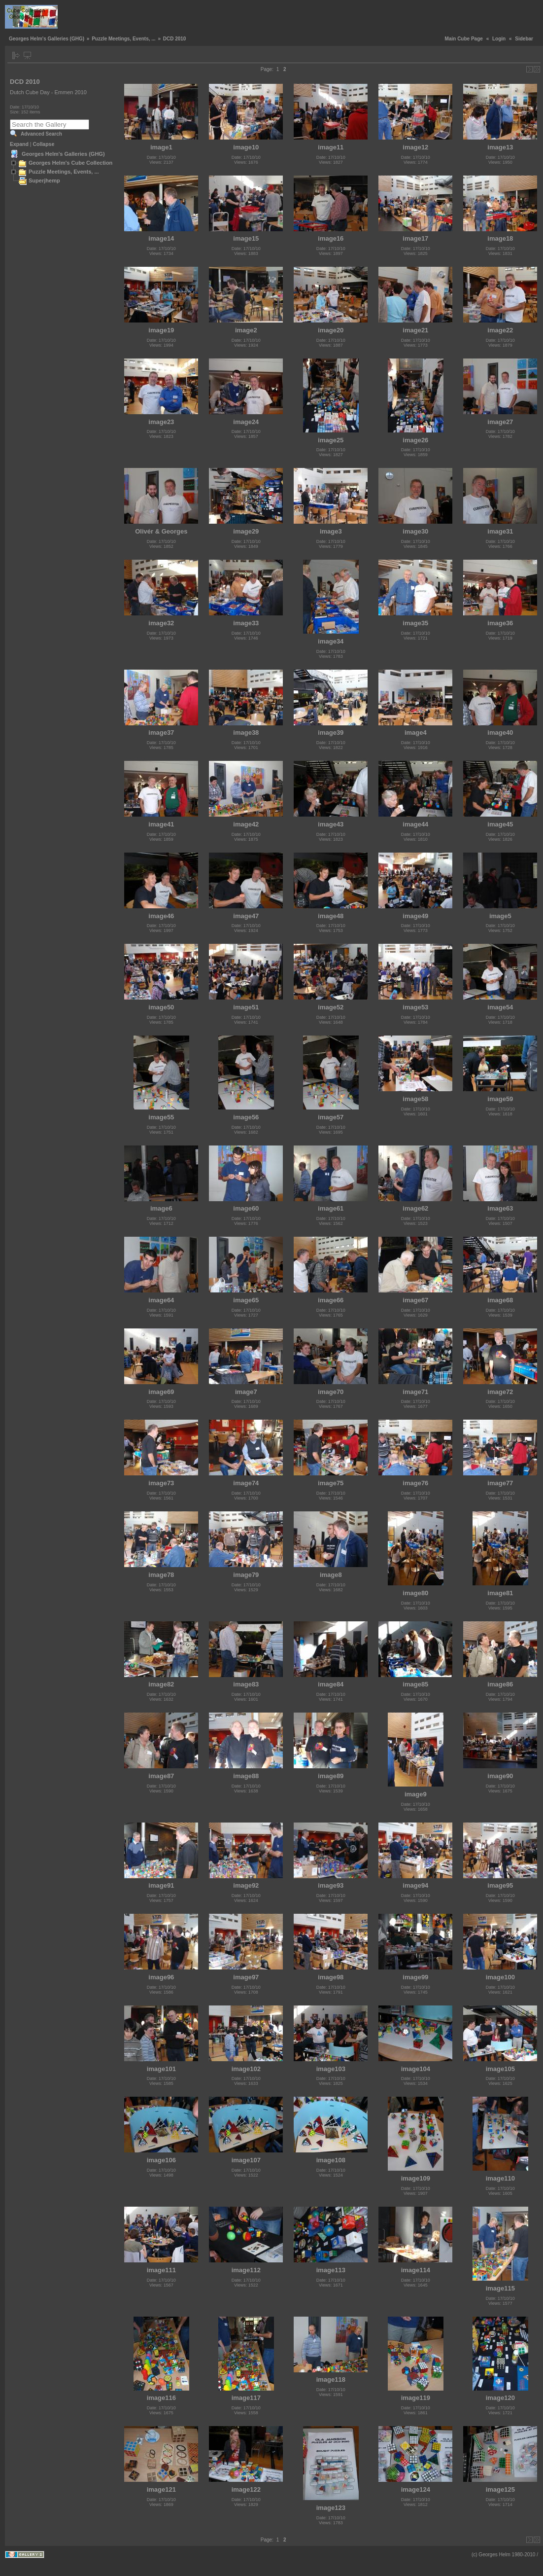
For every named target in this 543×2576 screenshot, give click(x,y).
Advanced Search (41, 134)
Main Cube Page (464, 38)
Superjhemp (44, 180)
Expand (19, 144)
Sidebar (524, 38)
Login (499, 38)
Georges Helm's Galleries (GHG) (46, 38)
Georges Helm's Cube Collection (70, 163)
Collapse (44, 144)
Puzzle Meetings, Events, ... (123, 38)
